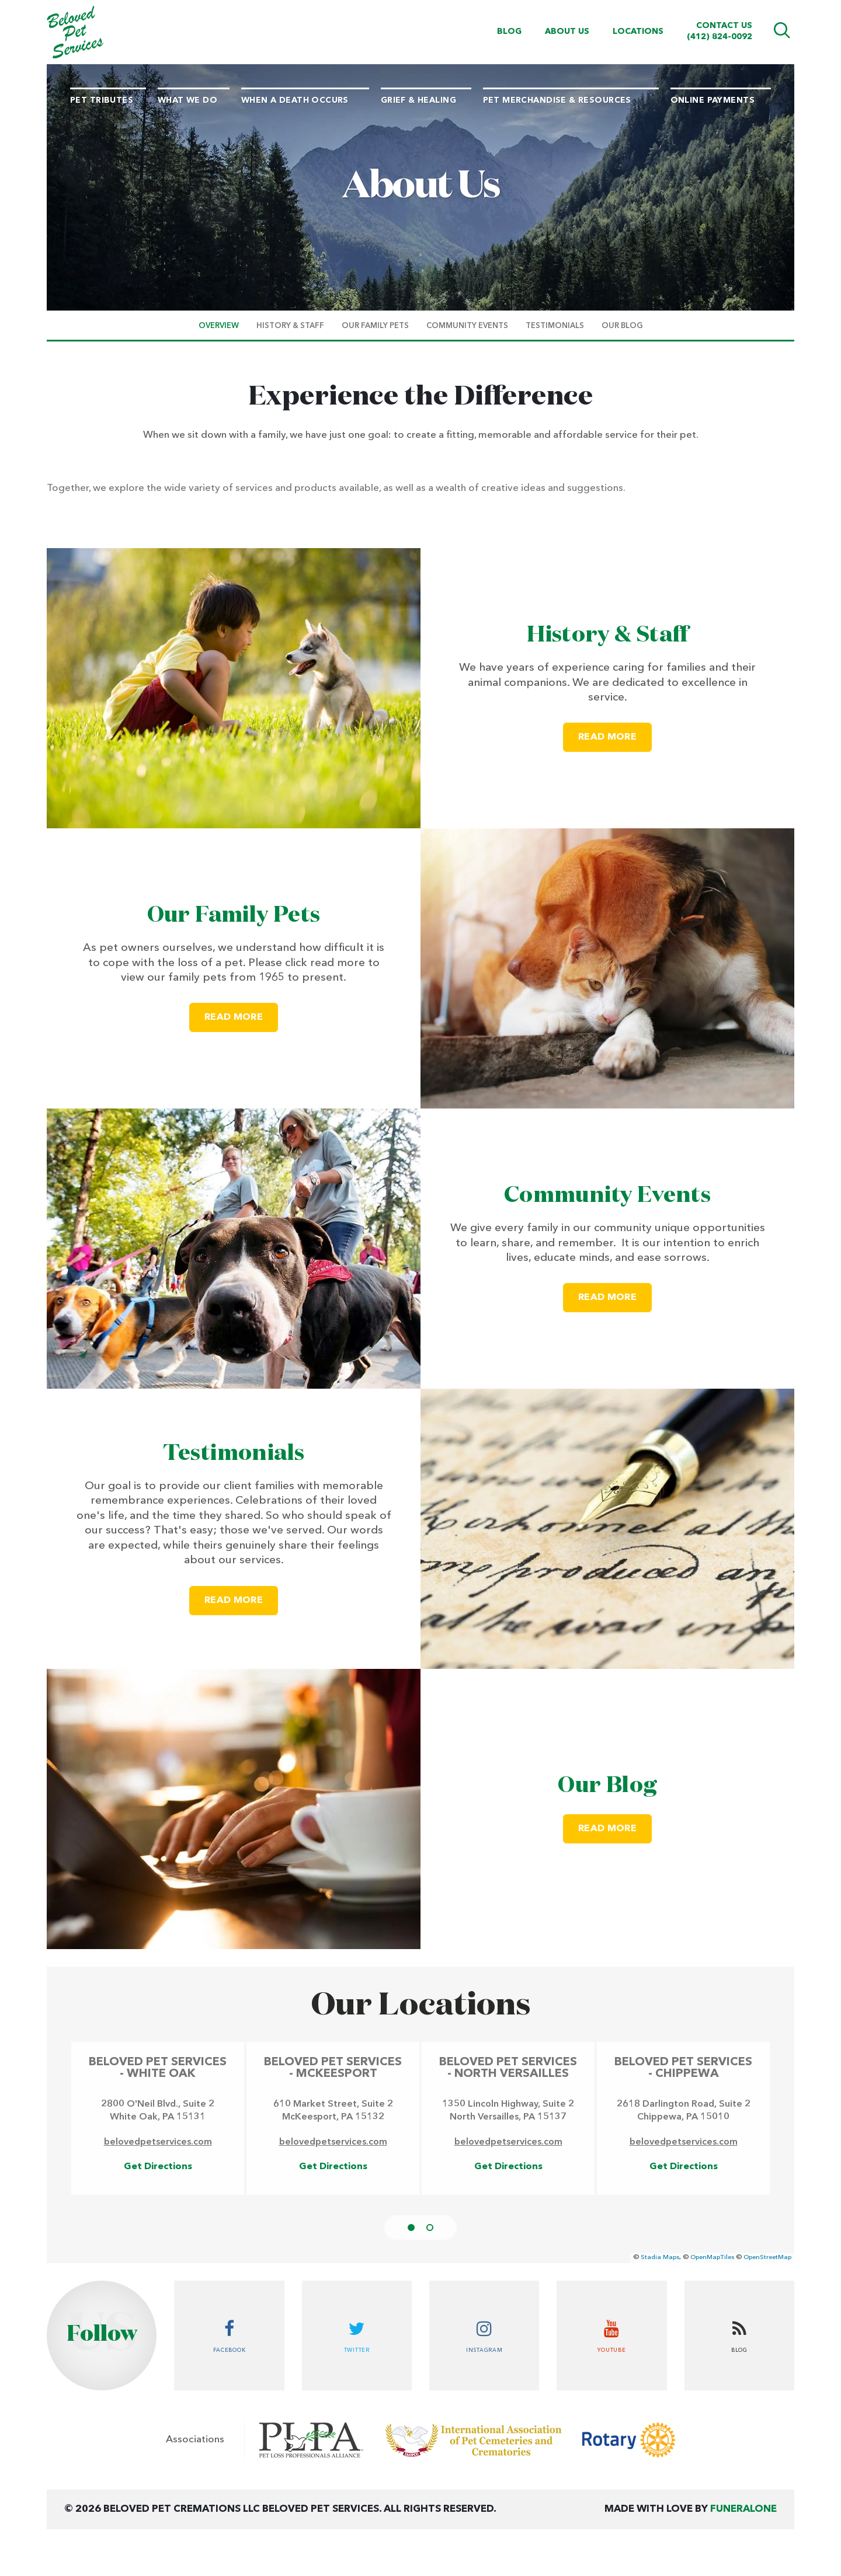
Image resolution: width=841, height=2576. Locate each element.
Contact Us (724, 26)
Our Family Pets (234, 915)
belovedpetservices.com (158, 2142)
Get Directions (158, 2166)
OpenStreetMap (767, 2257)
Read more (615, 732)
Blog (509, 31)
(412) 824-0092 (719, 37)
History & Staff (607, 635)
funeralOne (743, 2509)
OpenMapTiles (712, 2257)
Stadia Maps (660, 2257)
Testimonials (234, 1453)
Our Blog (607, 1786)
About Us (567, 31)
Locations (638, 31)
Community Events (607, 1195)
